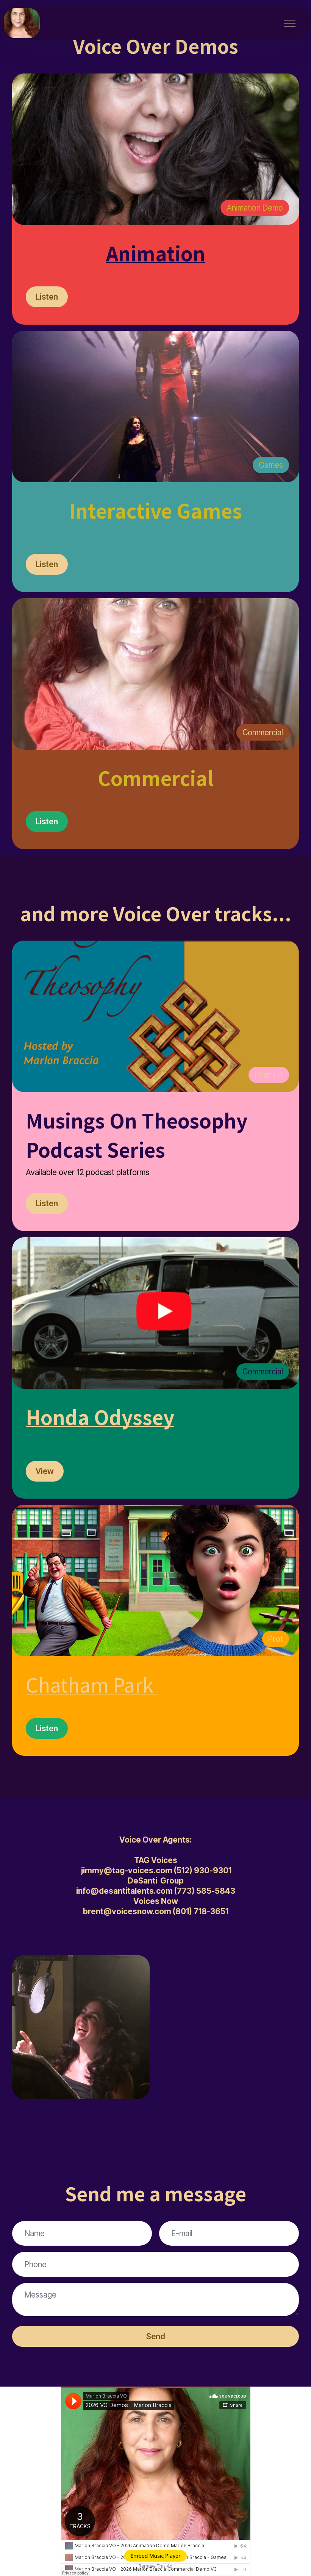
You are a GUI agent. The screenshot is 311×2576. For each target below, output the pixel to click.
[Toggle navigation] (290, 23)
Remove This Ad (156, 2566)
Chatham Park (89, 1684)
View (45, 1471)
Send (155, 2336)
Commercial (262, 732)
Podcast (269, 1075)
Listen (47, 297)
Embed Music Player (155, 2555)
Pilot (275, 1639)
